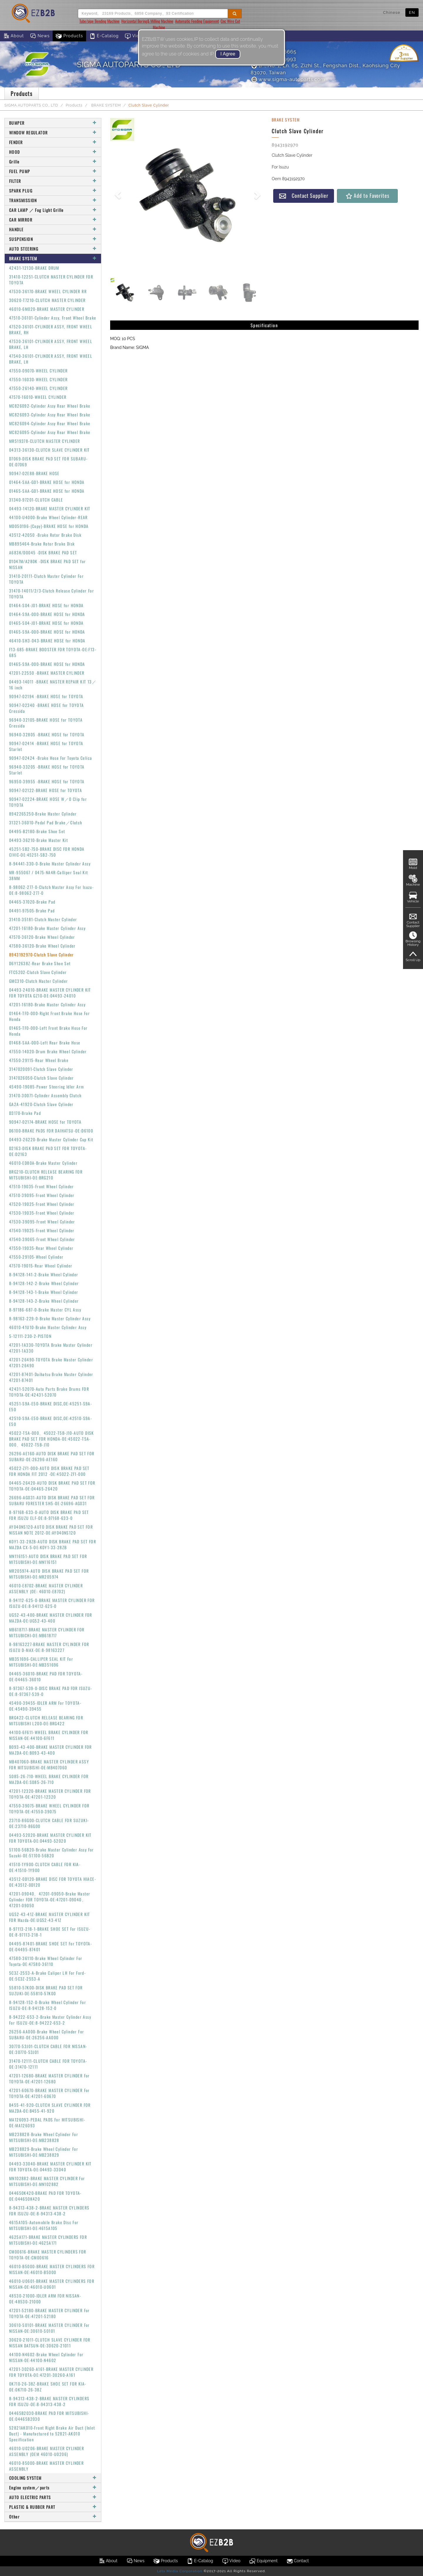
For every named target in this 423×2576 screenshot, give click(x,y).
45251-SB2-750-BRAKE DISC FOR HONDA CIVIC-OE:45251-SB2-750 (47, 852)
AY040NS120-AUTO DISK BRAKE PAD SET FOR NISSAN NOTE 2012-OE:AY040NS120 (51, 1530)
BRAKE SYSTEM (105, 105)
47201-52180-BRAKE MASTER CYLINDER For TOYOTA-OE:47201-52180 (49, 2313)
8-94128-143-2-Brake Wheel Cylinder (44, 1301)
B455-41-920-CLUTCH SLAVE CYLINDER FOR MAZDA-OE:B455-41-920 (50, 2108)
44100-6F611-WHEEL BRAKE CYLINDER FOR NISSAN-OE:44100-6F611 (48, 1735)
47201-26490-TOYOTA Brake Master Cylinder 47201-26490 (51, 1362)
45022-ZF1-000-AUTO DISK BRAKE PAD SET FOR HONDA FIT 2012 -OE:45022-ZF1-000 (49, 1471)
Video (135, 36)
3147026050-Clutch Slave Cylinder (41, 1078)
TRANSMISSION (53, 200)
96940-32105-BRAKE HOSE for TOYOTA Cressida (46, 723)
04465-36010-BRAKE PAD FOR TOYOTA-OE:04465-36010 (46, 1676)
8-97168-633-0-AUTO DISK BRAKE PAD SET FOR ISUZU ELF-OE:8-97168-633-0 (49, 1515)
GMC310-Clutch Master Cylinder (38, 981)
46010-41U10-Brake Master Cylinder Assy (47, 1327)
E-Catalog (104, 36)
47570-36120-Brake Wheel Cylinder (42, 937)
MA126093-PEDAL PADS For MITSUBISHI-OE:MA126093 (47, 2122)
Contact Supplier (303, 196)
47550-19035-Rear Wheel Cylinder (41, 1248)
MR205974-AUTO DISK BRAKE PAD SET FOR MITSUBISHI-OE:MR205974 (49, 1574)
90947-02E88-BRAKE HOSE (34, 473)
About (13, 36)
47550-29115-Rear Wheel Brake (38, 1060)
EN (412, 12)
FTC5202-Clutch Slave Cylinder (38, 972)
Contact (297, 2561)
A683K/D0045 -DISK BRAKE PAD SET (43, 552)
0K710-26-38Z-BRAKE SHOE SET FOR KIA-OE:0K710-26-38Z (47, 2387)
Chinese (391, 12)
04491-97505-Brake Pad (32, 910)
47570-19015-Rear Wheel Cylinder (40, 1265)
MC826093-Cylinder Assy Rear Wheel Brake (49, 414)
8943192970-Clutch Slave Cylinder (41, 954)
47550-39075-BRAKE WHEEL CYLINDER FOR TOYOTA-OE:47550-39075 (49, 1808)
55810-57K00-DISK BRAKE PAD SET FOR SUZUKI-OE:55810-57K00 (46, 1990)
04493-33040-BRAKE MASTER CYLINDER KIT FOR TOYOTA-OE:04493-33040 (50, 2166)
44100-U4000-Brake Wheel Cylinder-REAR (48, 517)
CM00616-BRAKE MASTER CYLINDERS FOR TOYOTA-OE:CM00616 (47, 2254)
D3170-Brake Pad (25, 1113)
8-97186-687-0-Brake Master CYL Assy (45, 1309)
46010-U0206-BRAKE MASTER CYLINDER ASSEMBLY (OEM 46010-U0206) (46, 2451)
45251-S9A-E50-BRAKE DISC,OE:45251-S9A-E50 (50, 1406)
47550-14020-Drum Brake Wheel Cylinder (48, 1051)
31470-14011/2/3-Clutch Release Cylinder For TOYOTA (51, 594)
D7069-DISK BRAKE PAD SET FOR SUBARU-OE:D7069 (48, 461)
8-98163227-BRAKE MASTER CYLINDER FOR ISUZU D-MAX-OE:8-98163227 (49, 1647)
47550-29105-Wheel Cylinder (36, 1257)
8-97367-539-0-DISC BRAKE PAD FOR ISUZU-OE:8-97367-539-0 (50, 1691)
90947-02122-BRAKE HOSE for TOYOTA (45, 790)
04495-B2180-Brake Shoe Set (37, 831)
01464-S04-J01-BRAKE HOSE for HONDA (46, 605)
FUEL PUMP (53, 171)
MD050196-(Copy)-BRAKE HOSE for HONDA (48, 526)
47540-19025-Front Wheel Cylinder (42, 1230)
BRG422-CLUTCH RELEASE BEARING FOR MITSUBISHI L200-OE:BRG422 (46, 1720)
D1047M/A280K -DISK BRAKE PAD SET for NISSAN (47, 564)
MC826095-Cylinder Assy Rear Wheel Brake (49, 432)
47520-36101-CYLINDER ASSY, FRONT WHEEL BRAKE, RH (50, 329)
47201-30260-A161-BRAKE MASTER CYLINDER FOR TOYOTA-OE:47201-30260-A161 (51, 2372)
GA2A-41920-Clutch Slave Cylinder (41, 1104)
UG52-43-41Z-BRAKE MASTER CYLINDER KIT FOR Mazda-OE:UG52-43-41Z (49, 1917)
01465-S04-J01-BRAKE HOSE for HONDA (46, 623)
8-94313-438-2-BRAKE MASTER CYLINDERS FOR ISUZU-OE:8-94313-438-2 (49, 2210)
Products (69, 36)
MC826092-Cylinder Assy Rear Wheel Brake (49, 406)
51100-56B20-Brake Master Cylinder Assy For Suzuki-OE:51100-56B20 (51, 1852)
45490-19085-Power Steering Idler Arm (46, 1086)
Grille (53, 161)
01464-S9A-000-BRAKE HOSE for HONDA (47, 614)
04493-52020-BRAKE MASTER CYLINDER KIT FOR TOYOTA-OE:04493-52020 (50, 1838)
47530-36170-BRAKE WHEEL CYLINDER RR (48, 291)
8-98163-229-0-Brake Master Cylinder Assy (49, 1318)
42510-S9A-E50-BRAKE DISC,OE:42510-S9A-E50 (50, 1421)
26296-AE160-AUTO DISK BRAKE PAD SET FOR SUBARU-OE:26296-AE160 (52, 1456)
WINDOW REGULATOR (53, 132)
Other (53, 2516)
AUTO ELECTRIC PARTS (53, 2497)
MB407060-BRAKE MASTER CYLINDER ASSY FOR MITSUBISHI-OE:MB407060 (49, 1764)
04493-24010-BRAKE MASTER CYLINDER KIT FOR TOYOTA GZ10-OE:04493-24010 (50, 993)
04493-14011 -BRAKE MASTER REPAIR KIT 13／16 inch (52, 684)
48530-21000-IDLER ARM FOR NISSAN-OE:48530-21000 (45, 2299)
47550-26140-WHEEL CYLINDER (38, 388)
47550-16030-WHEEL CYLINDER (38, 379)
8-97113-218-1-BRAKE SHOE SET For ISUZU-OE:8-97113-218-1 (49, 1932)
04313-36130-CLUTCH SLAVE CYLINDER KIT (49, 450)
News (40, 36)
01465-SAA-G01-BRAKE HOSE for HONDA (47, 491)
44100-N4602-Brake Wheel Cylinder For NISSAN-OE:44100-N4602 (46, 2357)
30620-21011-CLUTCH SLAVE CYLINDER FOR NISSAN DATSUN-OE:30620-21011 (49, 2343)
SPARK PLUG (53, 191)
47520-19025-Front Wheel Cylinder (42, 1204)
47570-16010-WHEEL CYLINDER (37, 397)
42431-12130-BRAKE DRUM (34, 268)
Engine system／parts (53, 2487)
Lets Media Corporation (179, 2571)
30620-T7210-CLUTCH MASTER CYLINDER (47, 300)
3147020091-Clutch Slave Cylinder (41, 1069)
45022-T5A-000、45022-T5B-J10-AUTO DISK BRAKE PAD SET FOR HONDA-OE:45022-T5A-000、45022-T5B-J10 (51, 1439)
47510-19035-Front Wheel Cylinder (41, 1186)
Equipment (263, 2561)
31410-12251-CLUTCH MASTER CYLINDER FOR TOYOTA (51, 280)
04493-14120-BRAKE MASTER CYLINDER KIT (49, 508)
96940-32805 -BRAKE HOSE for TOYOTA (47, 734)
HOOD (53, 152)
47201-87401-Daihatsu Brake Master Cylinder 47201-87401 (51, 1377)
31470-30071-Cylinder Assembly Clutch (45, 1095)
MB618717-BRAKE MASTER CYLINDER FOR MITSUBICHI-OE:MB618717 (47, 1632)
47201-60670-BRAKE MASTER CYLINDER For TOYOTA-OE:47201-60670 (49, 2093)
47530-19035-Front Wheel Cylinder (42, 1213)
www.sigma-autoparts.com (288, 79)
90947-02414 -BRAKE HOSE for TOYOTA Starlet (46, 746)
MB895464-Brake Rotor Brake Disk (42, 544)
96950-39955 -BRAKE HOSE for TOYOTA (47, 781)
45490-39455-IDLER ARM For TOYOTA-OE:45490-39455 (45, 1706)
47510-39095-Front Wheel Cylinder (42, 1195)
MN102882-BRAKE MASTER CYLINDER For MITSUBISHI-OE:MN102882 (47, 2181)
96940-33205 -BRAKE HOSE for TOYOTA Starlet (47, 770)
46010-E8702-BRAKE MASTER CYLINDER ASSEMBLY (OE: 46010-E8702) (46, 1588)
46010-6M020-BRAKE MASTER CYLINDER (46, 309)
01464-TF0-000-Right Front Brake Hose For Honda (49, 1016)
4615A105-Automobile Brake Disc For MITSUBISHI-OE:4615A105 (44, 2225)
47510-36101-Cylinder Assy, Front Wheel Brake (52, 318)
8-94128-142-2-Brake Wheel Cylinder (44, 1283)
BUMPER (53, 123)
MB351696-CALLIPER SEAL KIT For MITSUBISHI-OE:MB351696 (41, 1662)
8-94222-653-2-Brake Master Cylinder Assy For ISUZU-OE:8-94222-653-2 (50, 2020)
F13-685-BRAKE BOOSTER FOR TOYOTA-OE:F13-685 (52, 652)
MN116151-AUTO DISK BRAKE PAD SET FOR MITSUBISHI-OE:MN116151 (48, 1559)
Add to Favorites (367, 196)
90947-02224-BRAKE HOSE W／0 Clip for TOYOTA (48, 802)
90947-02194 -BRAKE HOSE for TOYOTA (46, 696)
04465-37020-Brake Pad (32, 902)
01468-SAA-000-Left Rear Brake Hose (44, 1042)
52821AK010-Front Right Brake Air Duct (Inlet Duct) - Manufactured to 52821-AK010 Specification (52, 2433)
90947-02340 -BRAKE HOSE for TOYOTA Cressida (46, 708)
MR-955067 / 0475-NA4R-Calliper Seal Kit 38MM (48, 875)
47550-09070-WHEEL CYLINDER (38, 370)
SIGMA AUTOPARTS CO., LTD (31, 105)
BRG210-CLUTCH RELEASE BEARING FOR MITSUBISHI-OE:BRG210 (46, 1175)
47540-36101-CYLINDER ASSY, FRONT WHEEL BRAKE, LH (50, 359)
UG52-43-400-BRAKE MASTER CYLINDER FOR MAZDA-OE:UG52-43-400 (50, 1618)
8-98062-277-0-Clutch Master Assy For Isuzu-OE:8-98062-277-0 (51, 890)
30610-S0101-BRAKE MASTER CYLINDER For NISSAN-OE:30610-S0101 (49, 2328)
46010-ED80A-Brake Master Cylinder (43, 1163)
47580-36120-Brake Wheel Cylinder (42, 946)
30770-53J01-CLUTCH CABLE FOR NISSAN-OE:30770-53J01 (48, 2049)
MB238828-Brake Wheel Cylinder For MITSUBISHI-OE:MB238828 (43, 2137)
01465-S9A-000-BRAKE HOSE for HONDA (47, 632)
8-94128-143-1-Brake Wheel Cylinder (43, 1292)
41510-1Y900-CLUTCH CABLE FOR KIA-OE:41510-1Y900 (44, 1867)
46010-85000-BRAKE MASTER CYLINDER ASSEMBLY (46, 2466)
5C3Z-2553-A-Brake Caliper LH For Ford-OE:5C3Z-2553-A (47, 1976)
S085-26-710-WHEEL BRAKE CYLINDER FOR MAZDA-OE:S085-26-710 (48, 1779)
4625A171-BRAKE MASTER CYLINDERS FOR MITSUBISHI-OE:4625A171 (48, 2240)
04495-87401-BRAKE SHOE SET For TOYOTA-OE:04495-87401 (50, 1946)
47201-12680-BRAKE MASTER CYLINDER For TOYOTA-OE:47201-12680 (49, 2078)
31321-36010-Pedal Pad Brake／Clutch (45, 822)
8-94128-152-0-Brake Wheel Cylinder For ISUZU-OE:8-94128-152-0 (47, 2005)
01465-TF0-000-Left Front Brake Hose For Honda (48, 1031)
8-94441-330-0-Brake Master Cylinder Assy (49, 863)
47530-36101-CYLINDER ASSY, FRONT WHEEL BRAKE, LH (50, 344)
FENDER (53, 142)
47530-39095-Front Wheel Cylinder (42, 1221)
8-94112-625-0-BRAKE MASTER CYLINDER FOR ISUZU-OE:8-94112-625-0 (52, 1603)
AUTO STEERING (53, 249)
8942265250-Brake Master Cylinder (43, 814)
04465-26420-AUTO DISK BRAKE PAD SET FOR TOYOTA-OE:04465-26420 (52, 1486)
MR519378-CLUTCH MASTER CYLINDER (44, 441)
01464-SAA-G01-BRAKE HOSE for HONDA (47, 482)
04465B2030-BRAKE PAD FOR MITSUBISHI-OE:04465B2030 (49, 2416)
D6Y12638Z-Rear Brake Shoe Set (40, 963)
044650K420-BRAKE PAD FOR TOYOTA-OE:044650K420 (45, 2196)
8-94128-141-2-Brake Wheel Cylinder (43, 1274)
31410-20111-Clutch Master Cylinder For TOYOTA (46, 579)
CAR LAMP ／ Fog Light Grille (53, 210)
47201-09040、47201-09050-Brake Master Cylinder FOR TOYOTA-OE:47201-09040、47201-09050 (49, 1899)
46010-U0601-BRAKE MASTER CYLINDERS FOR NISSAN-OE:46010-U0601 (51, 2284)
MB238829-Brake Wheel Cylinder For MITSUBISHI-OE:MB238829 (43, 2152)
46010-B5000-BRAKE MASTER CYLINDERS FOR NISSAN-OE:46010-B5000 (52, 2269)
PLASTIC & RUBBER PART (53, 2507)
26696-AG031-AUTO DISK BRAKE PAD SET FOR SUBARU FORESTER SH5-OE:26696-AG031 (52, 1500)
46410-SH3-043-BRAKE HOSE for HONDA (47, 640)
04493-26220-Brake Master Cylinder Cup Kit (51, 1139)
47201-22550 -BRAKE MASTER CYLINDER (47, 673)
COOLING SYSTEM (53, 2478)
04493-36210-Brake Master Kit (38, 840)
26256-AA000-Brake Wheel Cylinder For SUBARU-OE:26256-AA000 (46, 2034)
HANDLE (53, 229)
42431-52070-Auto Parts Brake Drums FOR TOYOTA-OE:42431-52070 (49, 1392)
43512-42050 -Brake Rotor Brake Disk (45, 535)
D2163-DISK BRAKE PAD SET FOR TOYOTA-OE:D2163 (48, 1151)
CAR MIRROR (53, 220)
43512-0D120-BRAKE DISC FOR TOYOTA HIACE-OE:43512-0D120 (52, 1882)
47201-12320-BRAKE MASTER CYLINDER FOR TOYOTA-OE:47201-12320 (50, 1794)
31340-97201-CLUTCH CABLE (36, 500)
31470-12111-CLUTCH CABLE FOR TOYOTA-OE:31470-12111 (48, 2064)
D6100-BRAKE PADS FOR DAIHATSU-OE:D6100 (51, 1130)
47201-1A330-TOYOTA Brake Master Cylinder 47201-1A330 (51, 1348)
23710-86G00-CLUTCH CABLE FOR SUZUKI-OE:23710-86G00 (49, 1823)
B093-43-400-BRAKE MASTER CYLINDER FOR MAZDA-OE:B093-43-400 (50, 1750)
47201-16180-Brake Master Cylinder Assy (47, 928)
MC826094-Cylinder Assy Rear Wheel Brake (49, 423)
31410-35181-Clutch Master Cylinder (43, 919)
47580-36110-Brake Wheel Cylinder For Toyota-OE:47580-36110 (45, 1961)
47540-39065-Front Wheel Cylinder (42, 1239)
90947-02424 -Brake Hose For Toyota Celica (50, 758)
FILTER (53, 181)
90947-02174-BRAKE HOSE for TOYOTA (45, 1122)
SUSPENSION (53, 239)
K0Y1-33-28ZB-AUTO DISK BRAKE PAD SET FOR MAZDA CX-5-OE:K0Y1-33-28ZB (52, 1544)
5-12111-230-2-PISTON (30, 1336)
